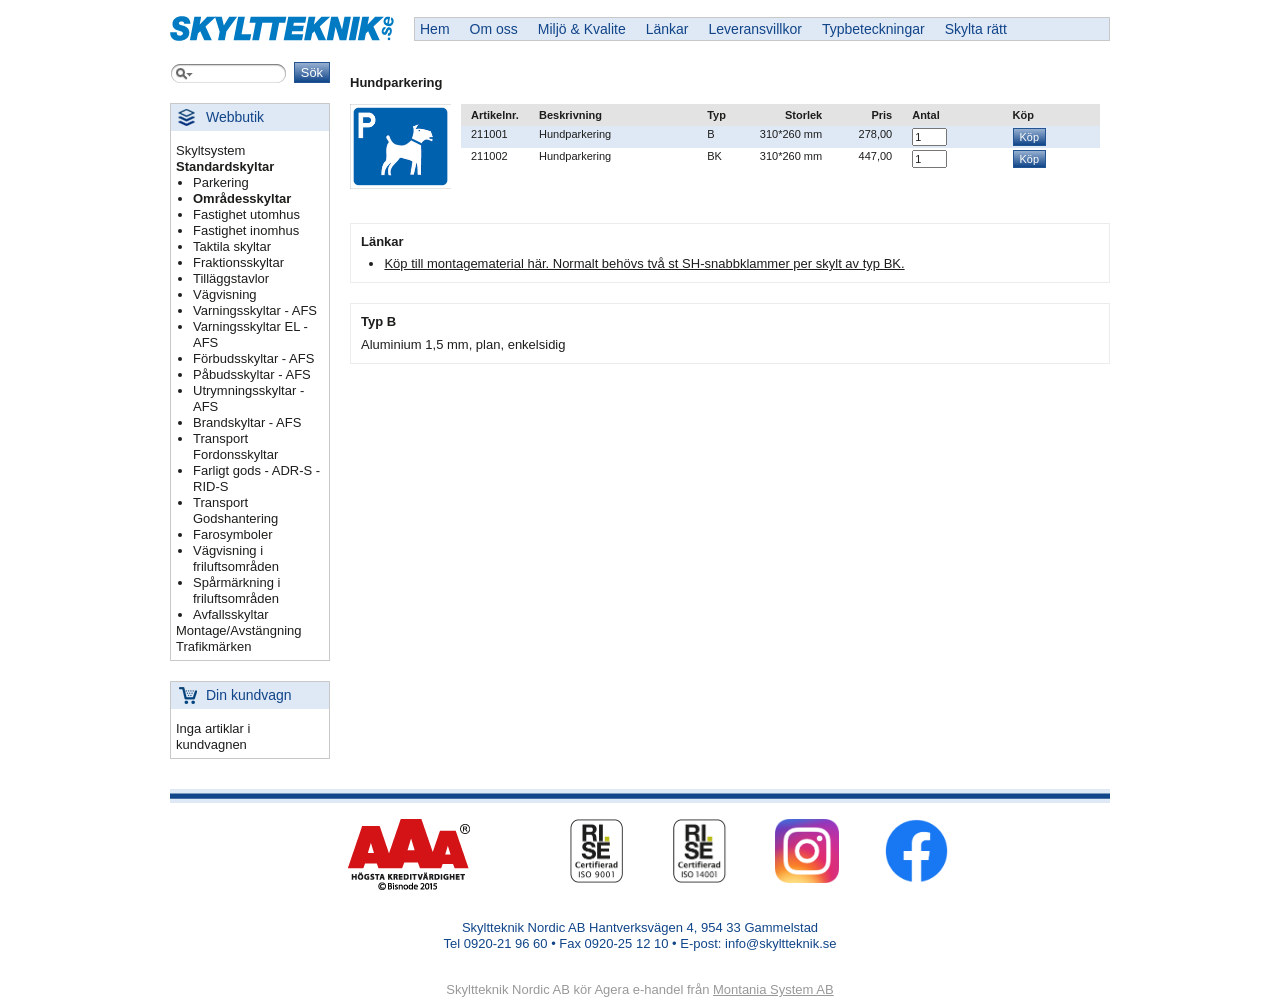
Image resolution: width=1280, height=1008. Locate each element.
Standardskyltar (225, 166)
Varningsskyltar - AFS (255, 310)
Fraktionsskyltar (238, 262)
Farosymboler (232, 534)
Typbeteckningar (873, 29)
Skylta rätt (976, 29)
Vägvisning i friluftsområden (236, 558)
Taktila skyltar (232, 246)
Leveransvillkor (755, 29)
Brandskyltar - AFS (247, 422)
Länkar (667, 29)
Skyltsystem (210, 150)
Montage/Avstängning (239, 630)
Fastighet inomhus (246, 230)
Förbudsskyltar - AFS (253, 358)
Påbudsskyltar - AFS (252, 374)
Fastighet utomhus (246, 214)
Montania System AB (773, 989)
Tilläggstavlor (231, 278)
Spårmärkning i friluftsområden (236, 590)
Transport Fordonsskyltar (235, 446)
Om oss (494, 29)
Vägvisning (225, 294)
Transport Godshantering (235, 510)
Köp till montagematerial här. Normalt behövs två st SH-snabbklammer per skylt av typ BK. (644, 263)
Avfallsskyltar (231, 614)
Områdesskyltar (242, 198)
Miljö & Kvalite (582, 29)
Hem (435, 29)
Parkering (221, 182)
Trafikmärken (213, 646)
